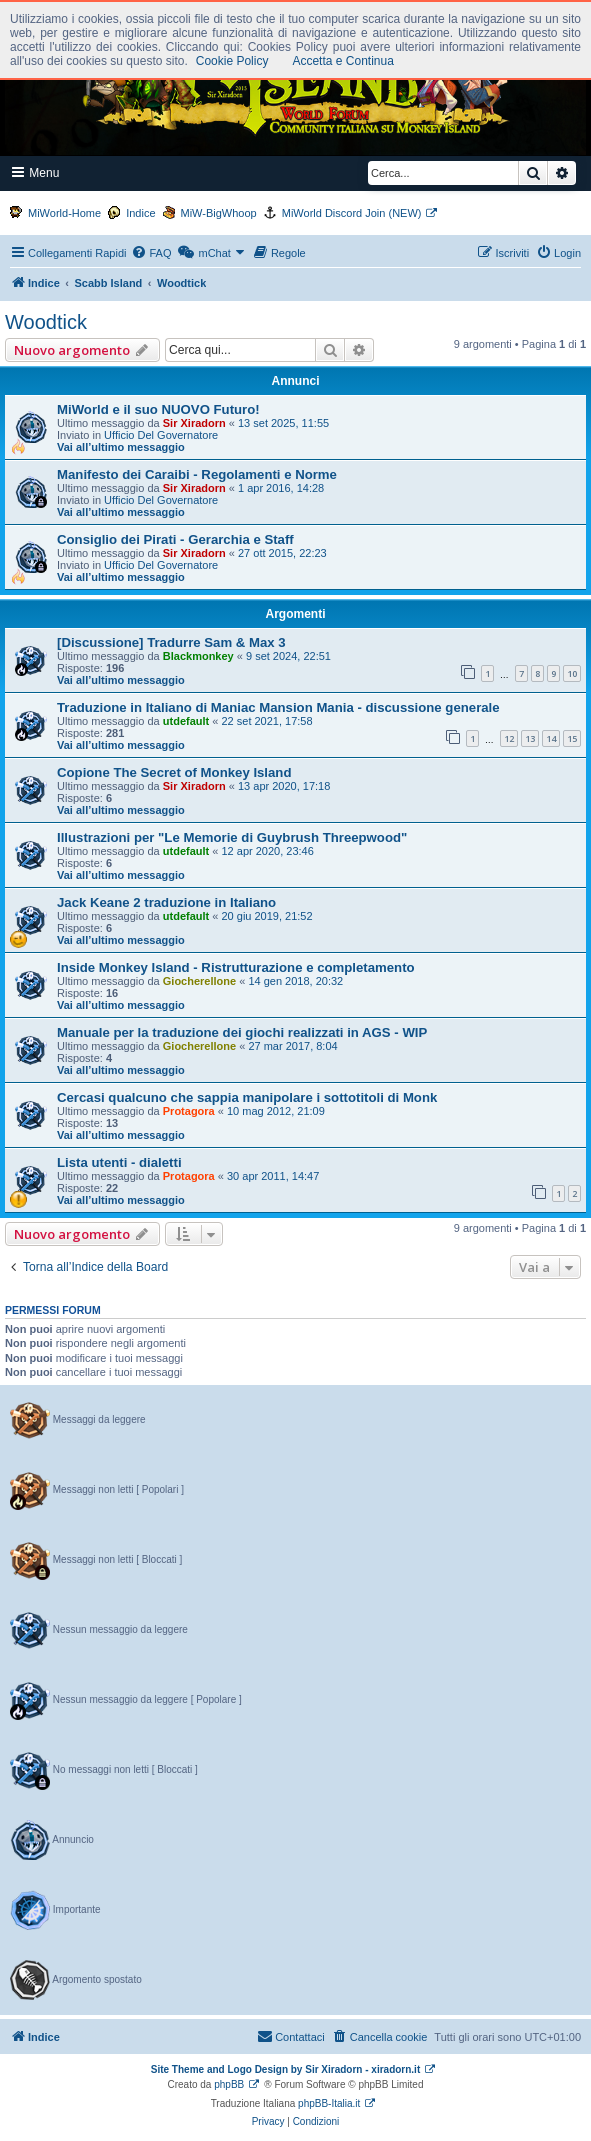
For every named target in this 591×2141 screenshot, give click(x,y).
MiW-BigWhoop (219, 213)
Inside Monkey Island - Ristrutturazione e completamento (236, 967)
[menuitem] (151, 253)
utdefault (186, 721)
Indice (140, 213)
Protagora (189, 1111)
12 (509, 738)
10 (572, 673)
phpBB (229, 2084)
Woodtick (46, 322)
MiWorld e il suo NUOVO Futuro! (158, 409)
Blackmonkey (198, 656)
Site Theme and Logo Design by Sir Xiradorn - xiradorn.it (285, 2069)
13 (530, 738)
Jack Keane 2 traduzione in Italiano (166, 902)
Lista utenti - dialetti (119, 1162)
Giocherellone (199, 981)
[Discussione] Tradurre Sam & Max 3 (171, 642)
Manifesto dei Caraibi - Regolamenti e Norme (197, 474)
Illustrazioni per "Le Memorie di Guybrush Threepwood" (232, 837)
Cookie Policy (232, 61)
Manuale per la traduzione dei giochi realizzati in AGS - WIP (242, 1032)
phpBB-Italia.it (329, 2103)
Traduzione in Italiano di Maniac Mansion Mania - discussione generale (278, 707)
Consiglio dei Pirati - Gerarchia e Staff (175, 539)
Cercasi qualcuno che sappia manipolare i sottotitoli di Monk (247, 1097)
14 (551, 738)
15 (572, 738)
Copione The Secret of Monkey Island (174, 772)
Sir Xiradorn (194, 423)
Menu (35, 172)
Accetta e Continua (342, 61)
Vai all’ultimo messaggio (121, 447)
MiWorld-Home (64, 213)
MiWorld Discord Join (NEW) (352, 213)
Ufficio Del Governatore (161, 435)
